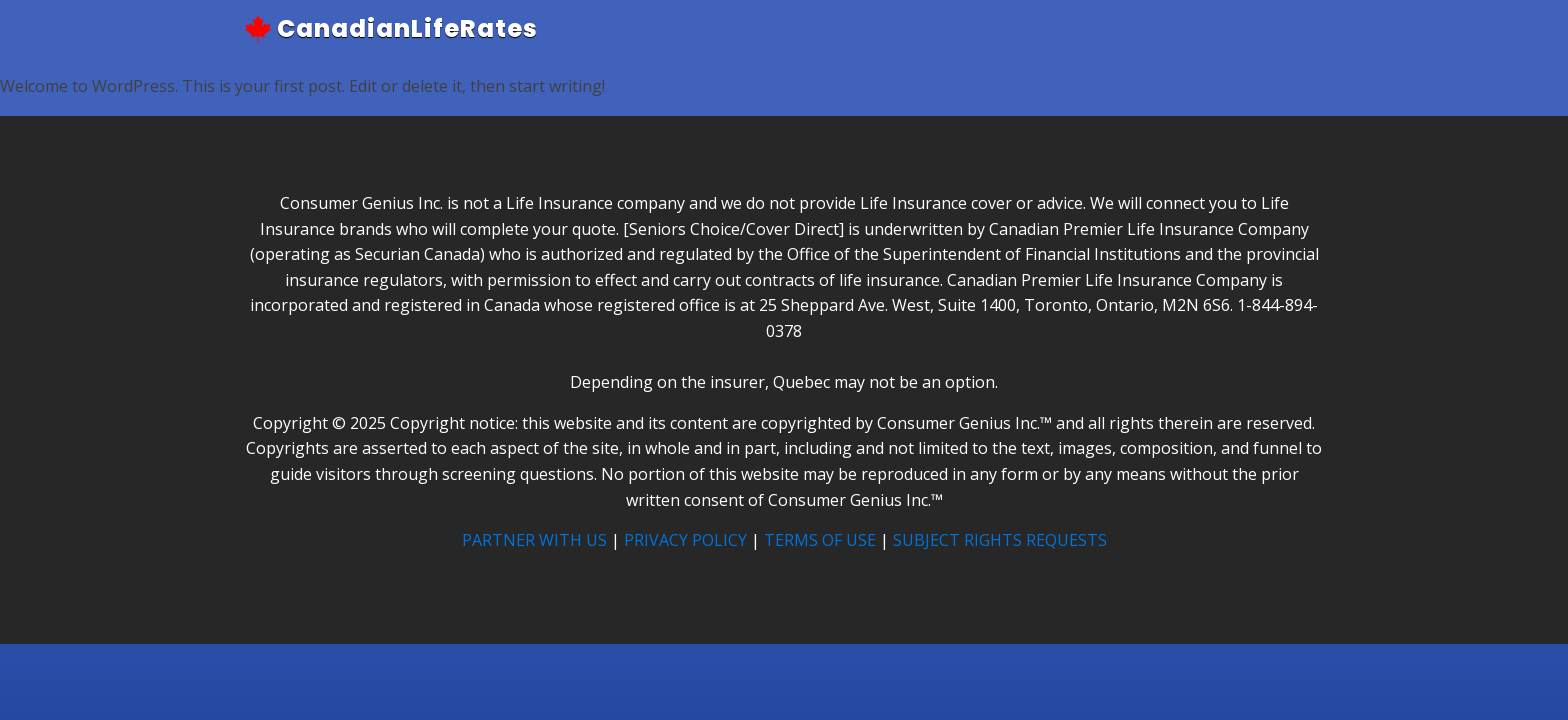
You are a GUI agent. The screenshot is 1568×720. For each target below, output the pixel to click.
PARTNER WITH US (534, 540)
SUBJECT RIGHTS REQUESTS (1000, 540)
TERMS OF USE (820, 540)
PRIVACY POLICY (685, 540)
